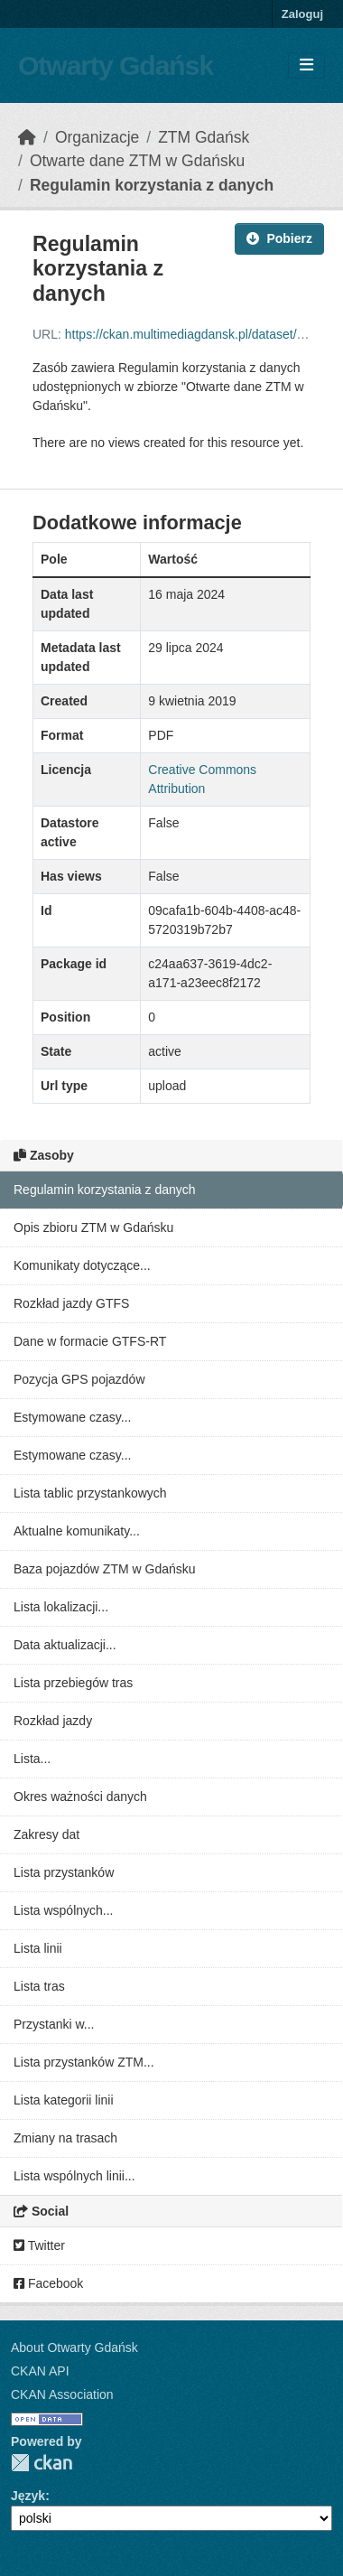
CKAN (41, 2462)
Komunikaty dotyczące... (82, 1265)
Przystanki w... (54, 2024)
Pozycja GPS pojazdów (79, 1379)
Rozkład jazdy (53, 1720)
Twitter (39, 2245)
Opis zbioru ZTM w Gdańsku (93, 1227)
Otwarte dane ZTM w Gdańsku (137, 161)
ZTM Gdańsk (203, 137)
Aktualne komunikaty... (77, 1531)
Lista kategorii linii (64, 2100)
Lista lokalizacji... (61, 1607)
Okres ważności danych (80, 1796)
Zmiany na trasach (65, 2138)
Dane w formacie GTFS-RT (90, 1341)
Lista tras (39, 1986)
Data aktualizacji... (65, 1645)
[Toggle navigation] (306, 65)
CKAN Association (62, 2394)
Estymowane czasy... (72, 1417)
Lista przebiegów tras (73, 1682)
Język (28, 2495)
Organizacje (97, 137)
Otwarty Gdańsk (115, 65)
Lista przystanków (64, 1872)
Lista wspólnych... (64, 1910)
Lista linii (38, 1948)
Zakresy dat (46, 1834)
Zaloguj (302, 14)
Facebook (48, 2283)
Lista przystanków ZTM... (84, 2062)
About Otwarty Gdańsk (74, 2347)
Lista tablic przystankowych (90, 1493)
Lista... (32, 1758)
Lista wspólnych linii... (74, 2176)
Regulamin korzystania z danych (151, 185)
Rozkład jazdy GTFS (71, 1303)
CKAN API (40, 2371)
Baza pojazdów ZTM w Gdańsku (105, 1569)
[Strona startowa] (27, 137)
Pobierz (279, 238)
